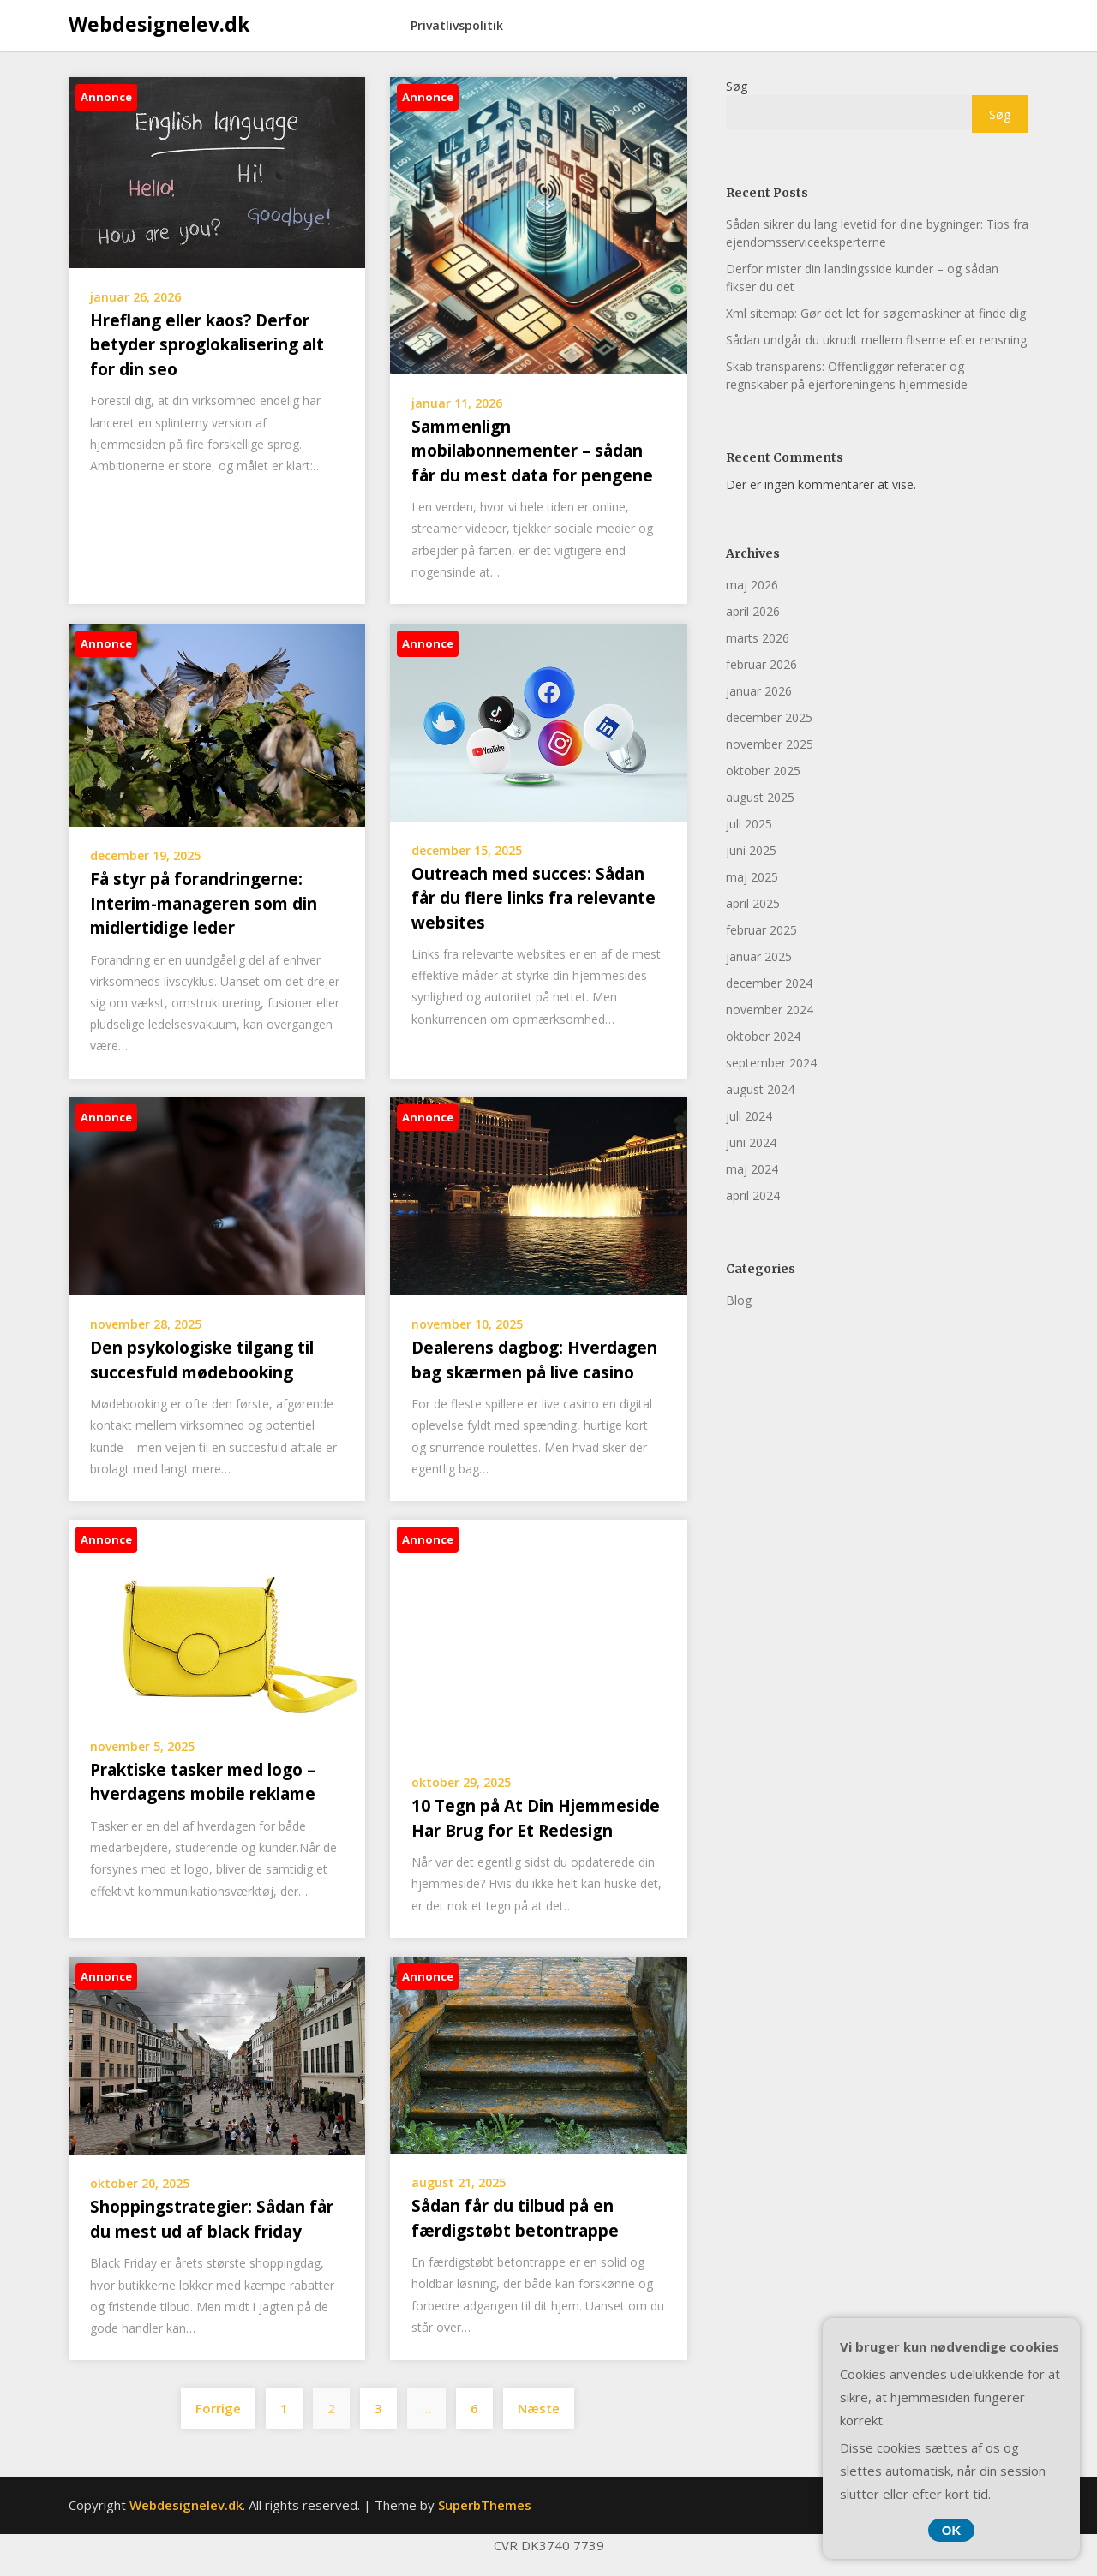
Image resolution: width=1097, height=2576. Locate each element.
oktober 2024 (763, 1036)
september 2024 (771, 1063)
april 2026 (753, 611)
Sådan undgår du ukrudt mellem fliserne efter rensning (876, 340)
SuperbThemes (484, 2504)
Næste (539, 2408)
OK (952, 2530)
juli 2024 (749, 1116)
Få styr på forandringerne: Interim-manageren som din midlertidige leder (203, 903)
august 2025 (760, 797)
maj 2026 (752, 585)
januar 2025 (759, 956)
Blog (739, 1300)
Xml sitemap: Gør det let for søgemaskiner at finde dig (876, 313)
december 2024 (769, 983)
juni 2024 (751, 1142)
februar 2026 (761, 664)
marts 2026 (757, 638)
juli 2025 (749, 824)
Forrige (218, 2408)
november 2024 (769, 1009)
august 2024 (760, 1089)
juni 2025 (751, 850)
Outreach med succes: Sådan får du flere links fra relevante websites (533, 898)
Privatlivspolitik (457, 25)
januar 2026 (759, 691)
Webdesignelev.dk (159, 24)
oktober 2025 (763, 770)
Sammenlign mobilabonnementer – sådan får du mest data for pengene (532, 451)
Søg (736, 86)
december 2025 (769, 717)
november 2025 (769, 744)
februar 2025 (761, 930)
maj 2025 (752, 877)
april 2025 (753, 903)
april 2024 (753, 1195)
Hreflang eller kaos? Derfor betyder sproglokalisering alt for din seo (207, 344)
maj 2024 (752, 1169)
